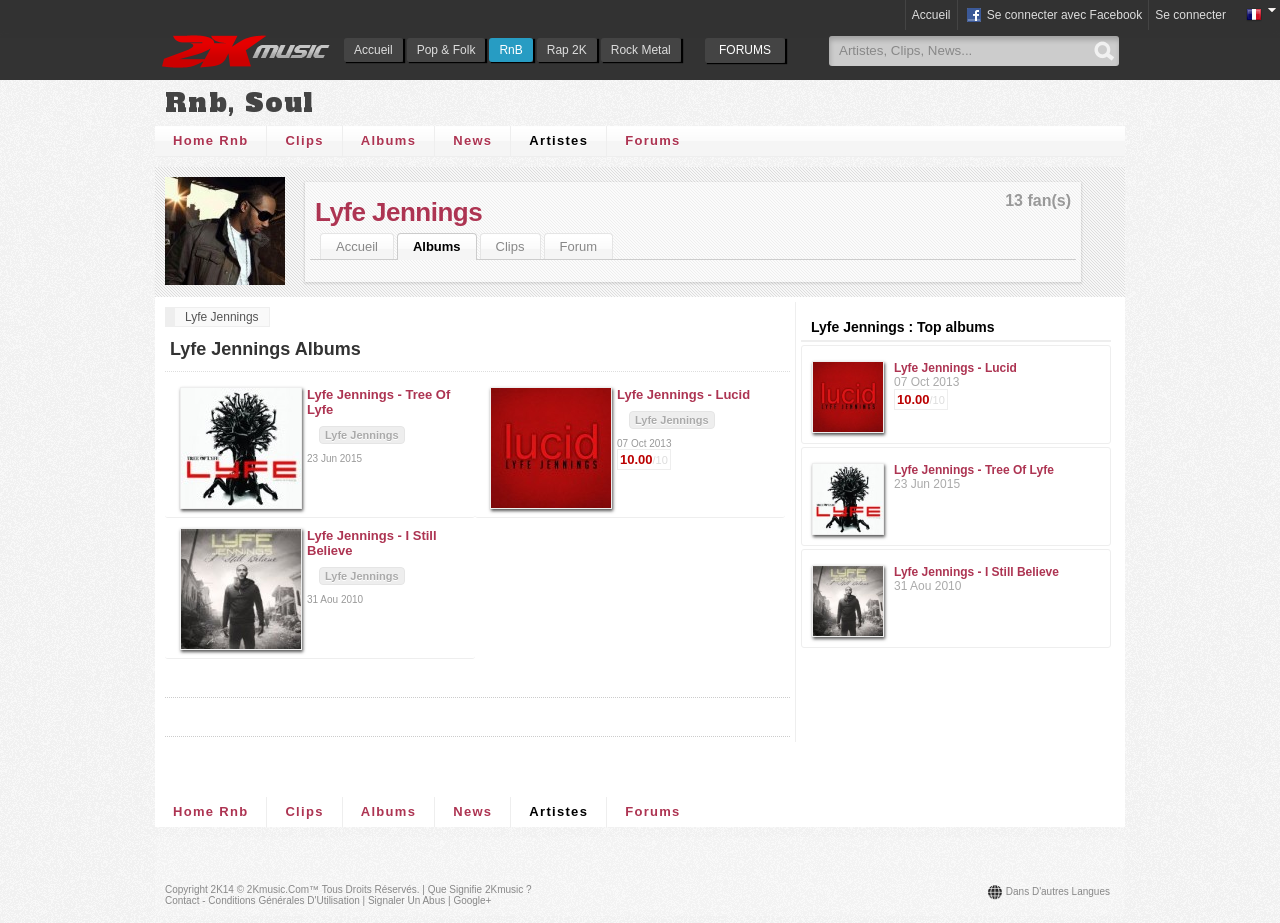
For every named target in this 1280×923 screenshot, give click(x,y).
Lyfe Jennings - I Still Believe (976, 572)
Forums (652, 140)
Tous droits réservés (369, 889)
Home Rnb (210, 140)
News (472, 140)
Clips (304, 140)
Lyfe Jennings (398, 212)
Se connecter (1190, 15)
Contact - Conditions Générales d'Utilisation (262, 900)
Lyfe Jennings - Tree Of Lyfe (974, 470)
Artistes (558, 140)
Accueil (373, 50)
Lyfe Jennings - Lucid (955, 368)
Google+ (472, 900)
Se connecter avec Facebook (1053, 16)
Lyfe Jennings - (683, 394)
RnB (510, 50)
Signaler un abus (406, 900)
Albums (388, 140)
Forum (579, 246)
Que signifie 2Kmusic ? (480, 889)
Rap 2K (567, 50)
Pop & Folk (446, 50)
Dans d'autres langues (1058, 891)
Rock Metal (641, 50)
